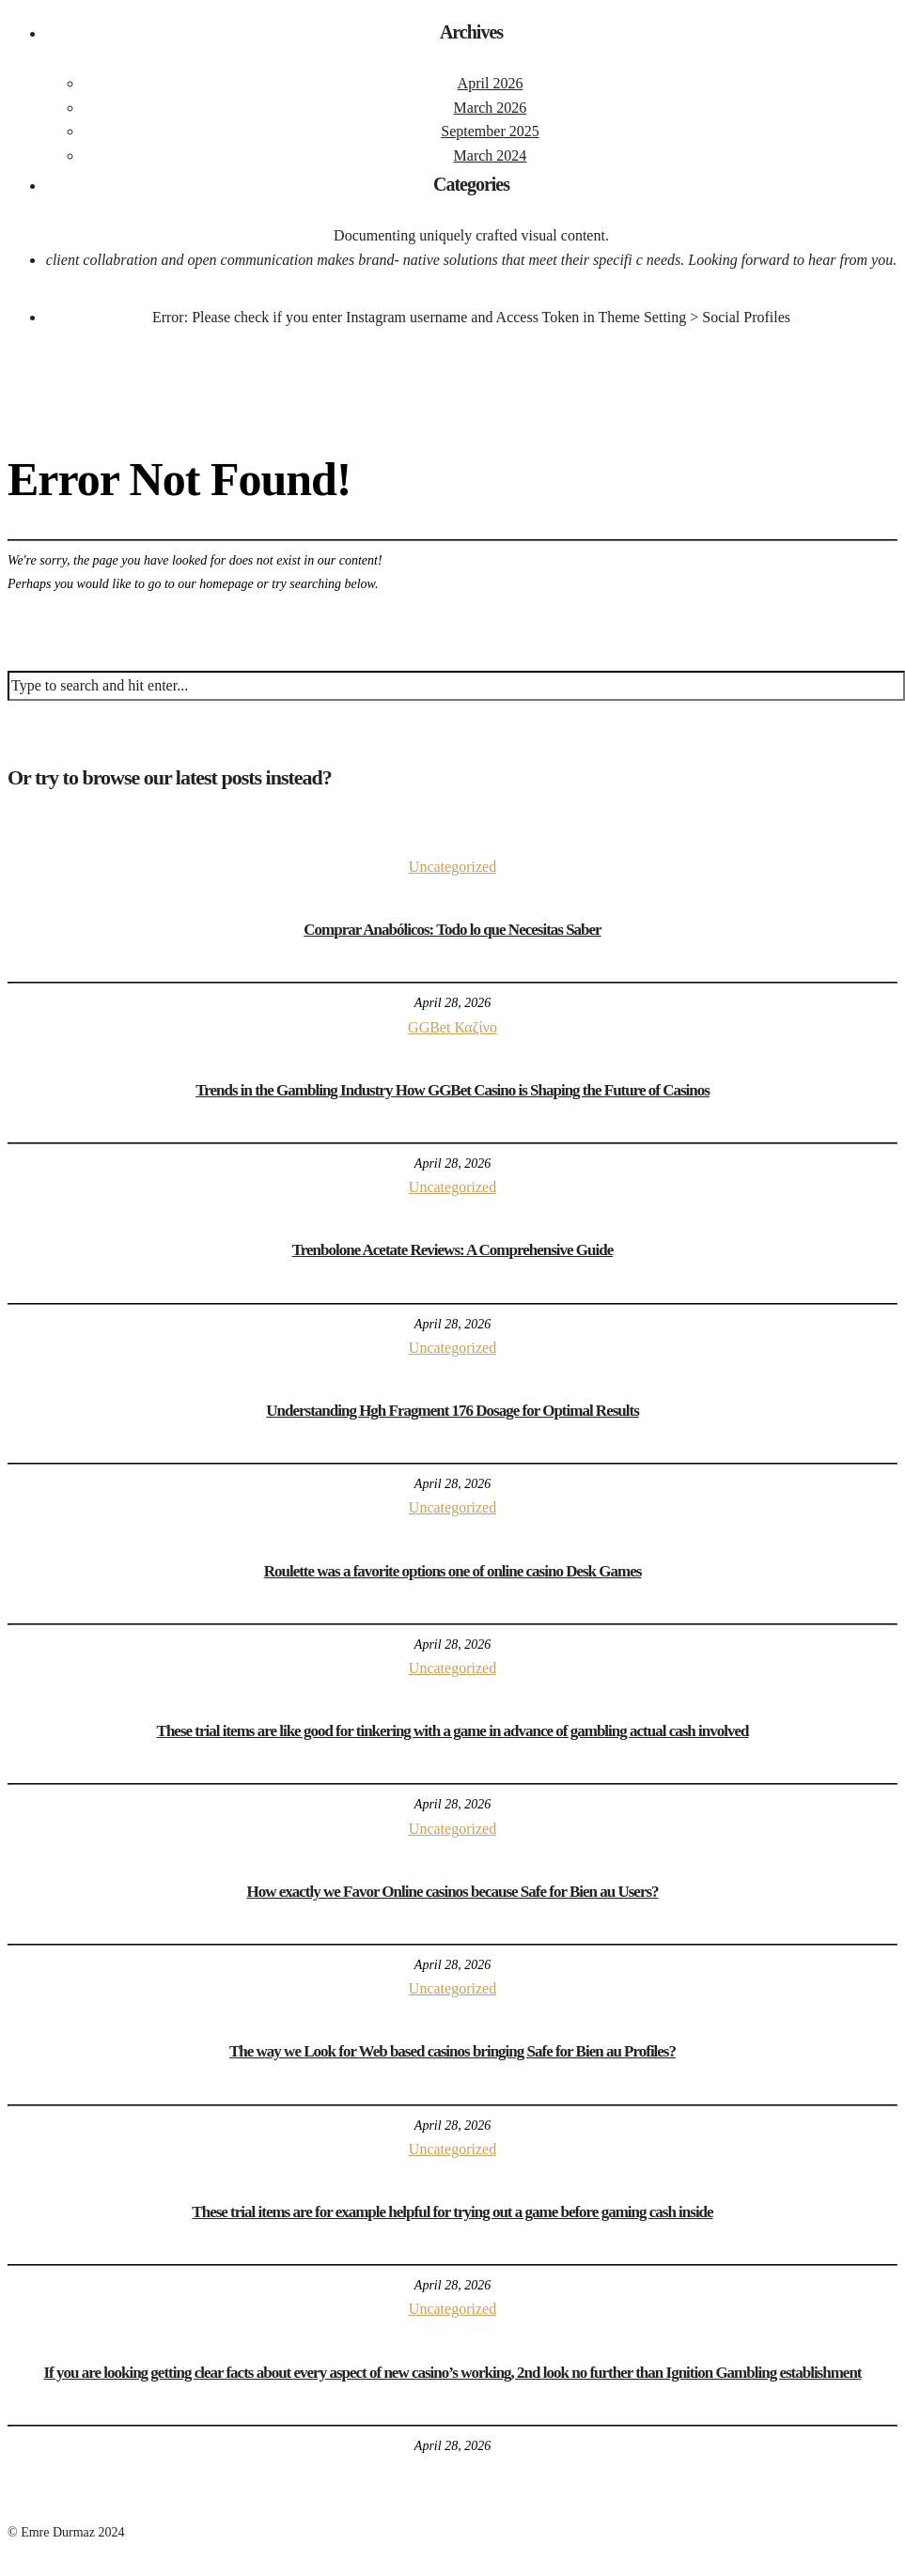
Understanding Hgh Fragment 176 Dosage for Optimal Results (452, 1411)
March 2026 (490, 108)
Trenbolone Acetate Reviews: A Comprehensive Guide (453, 1250)
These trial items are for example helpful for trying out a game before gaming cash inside (452, 2212)
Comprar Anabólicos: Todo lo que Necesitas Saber (452, 930)
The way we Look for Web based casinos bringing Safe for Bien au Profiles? (452, 2051)
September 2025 (489, 131)
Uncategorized (452, 867)
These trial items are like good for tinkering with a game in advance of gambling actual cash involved (453, 1731)
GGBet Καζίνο (452, 1027)
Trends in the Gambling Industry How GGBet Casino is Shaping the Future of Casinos (452, 1090)
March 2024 (490, 155)
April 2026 (490, 83)
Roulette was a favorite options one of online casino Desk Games (453, 1571)
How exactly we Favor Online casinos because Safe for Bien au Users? (452, 1892)
